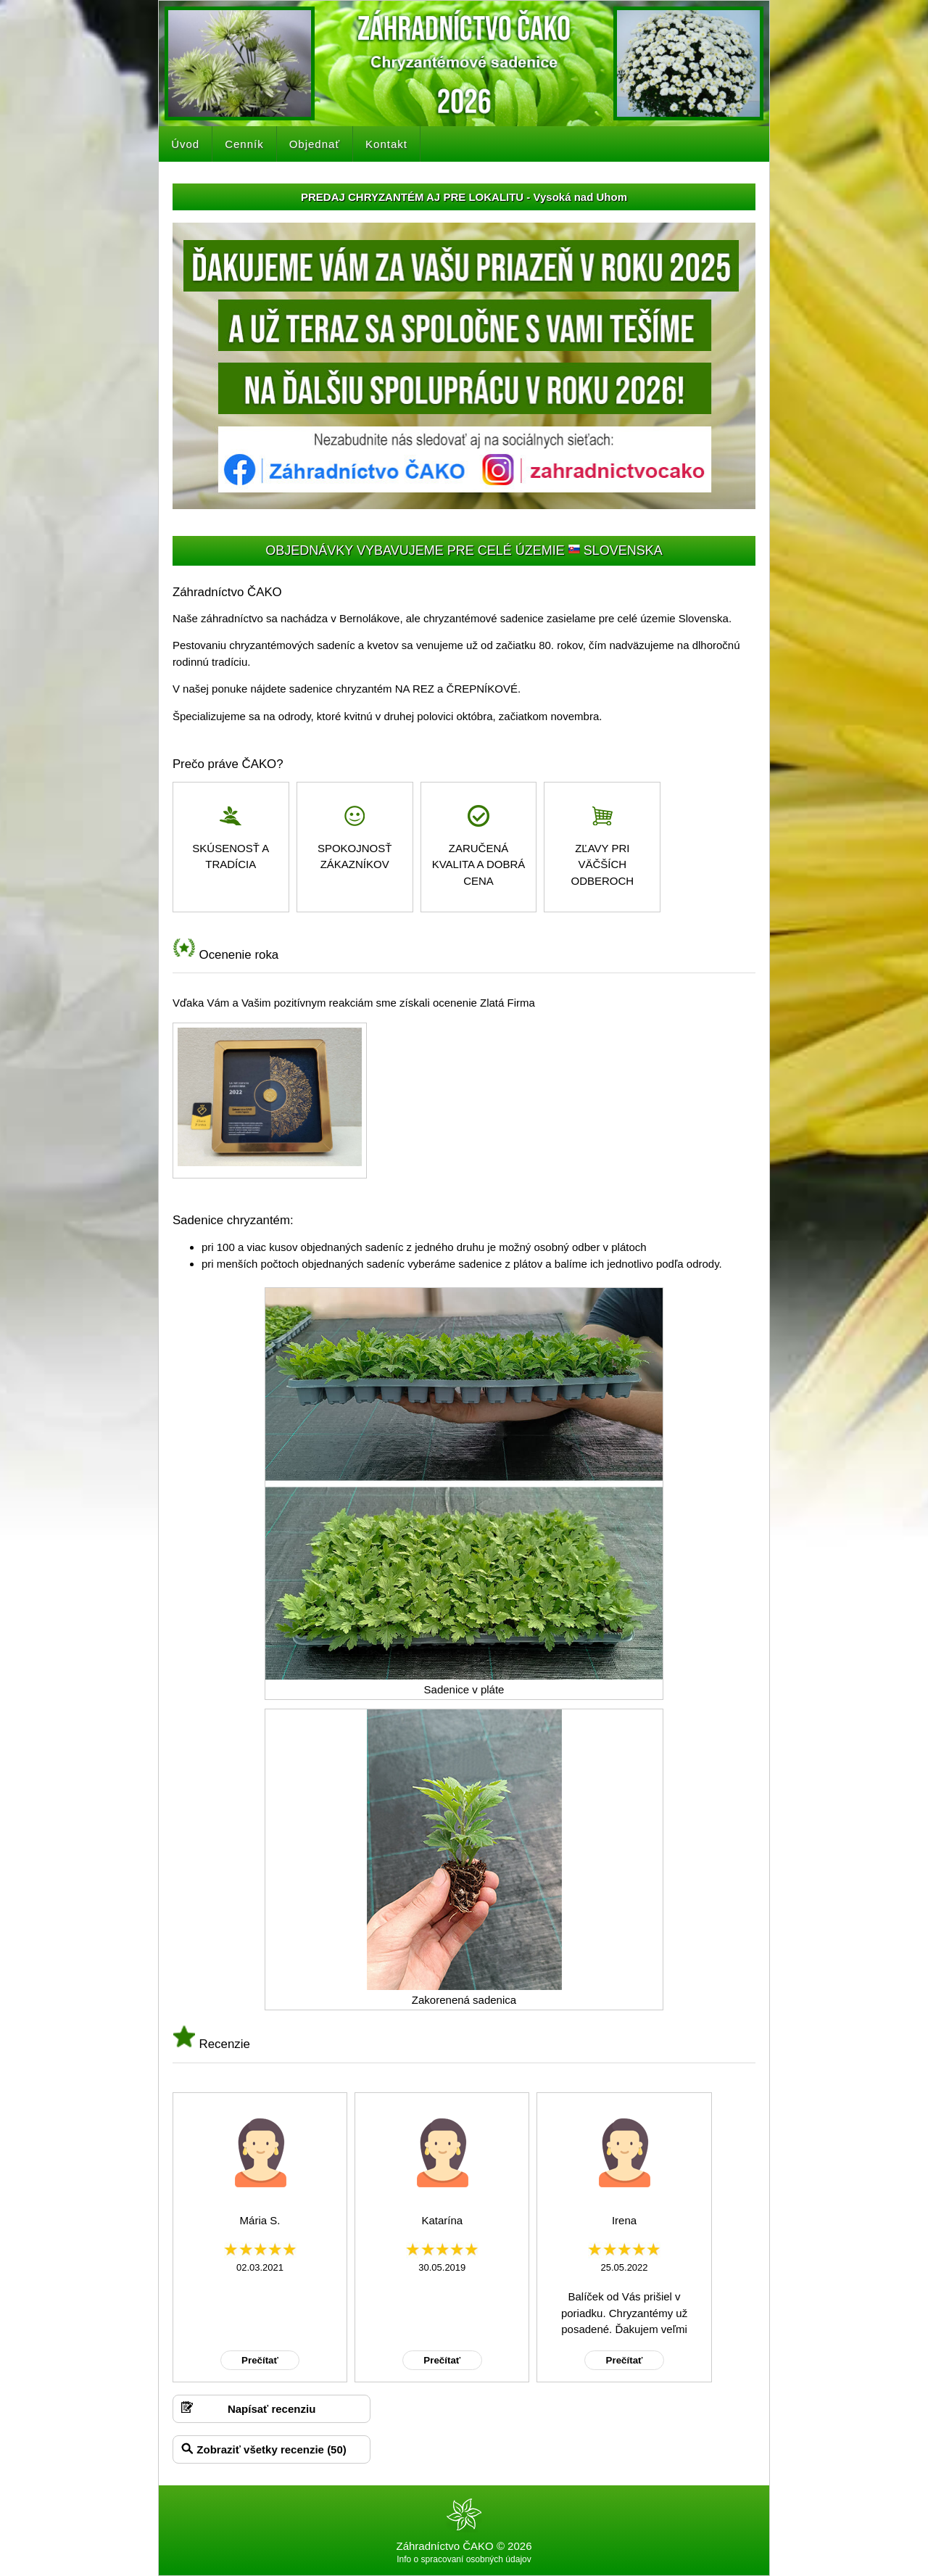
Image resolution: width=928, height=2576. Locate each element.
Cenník (244, 144)
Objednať (314, 144)
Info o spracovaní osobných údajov (464, 2559)
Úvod (185, 144)
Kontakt (386, 144)
